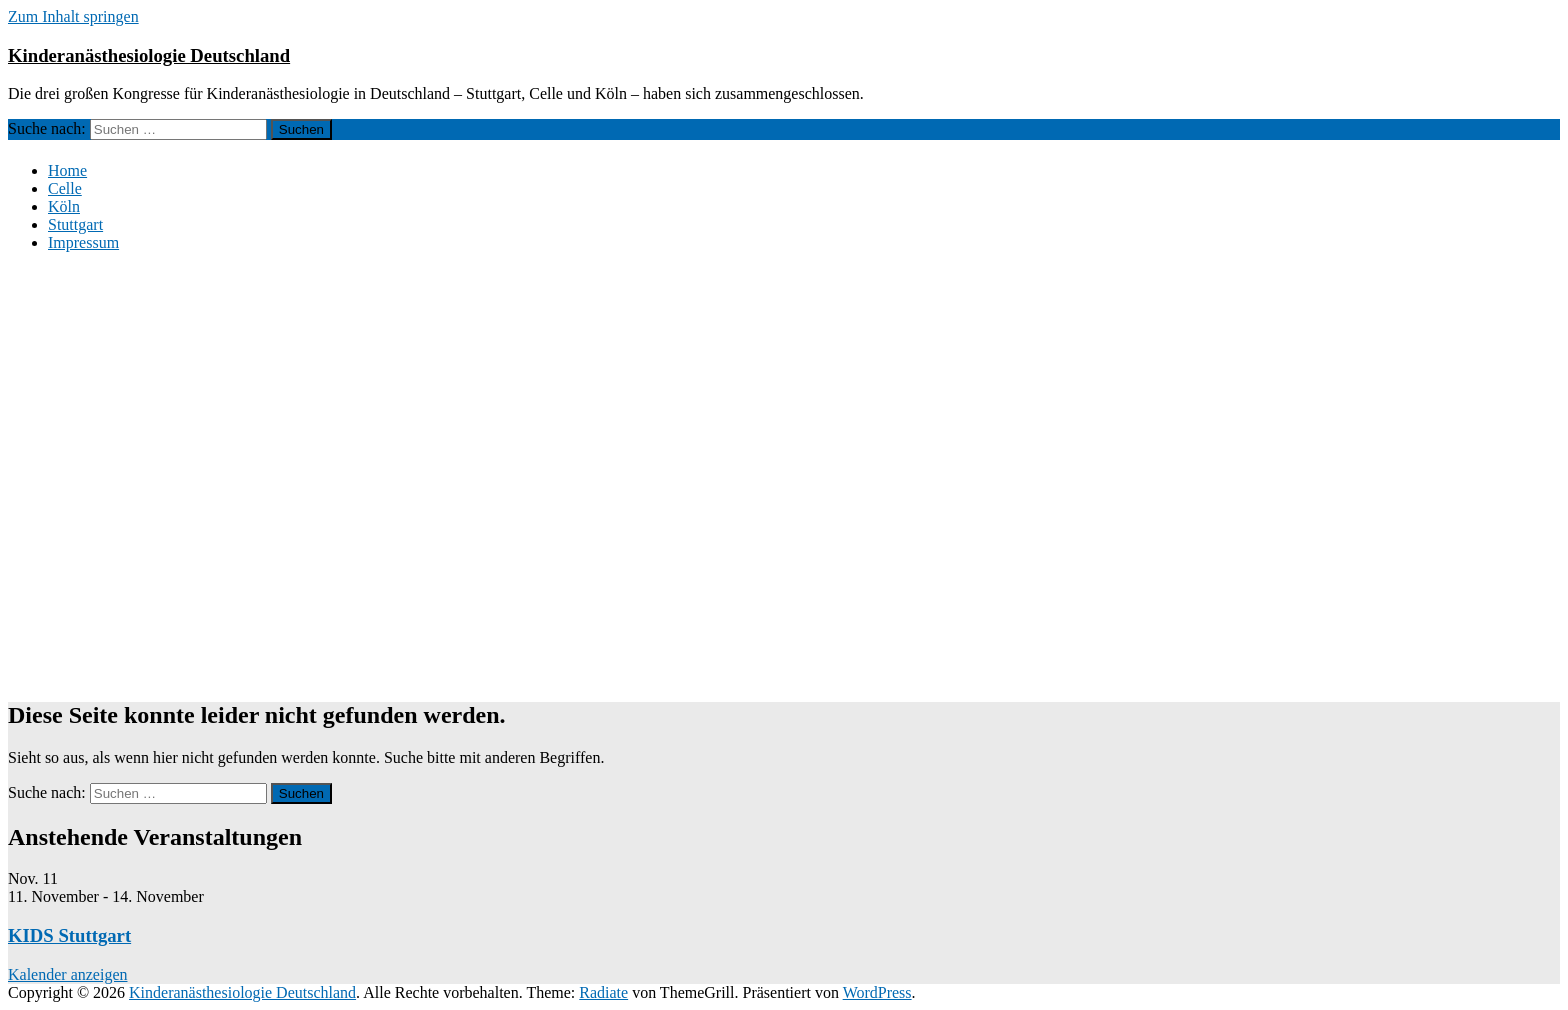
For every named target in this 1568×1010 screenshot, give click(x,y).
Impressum (83, 242)
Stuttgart (75, 224)
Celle (65, 188)
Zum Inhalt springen (73, 16)
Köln (64, 206)
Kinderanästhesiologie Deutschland (149, 55)
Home (67, 170)
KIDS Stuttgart (69, 935)
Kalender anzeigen (67, 974)
